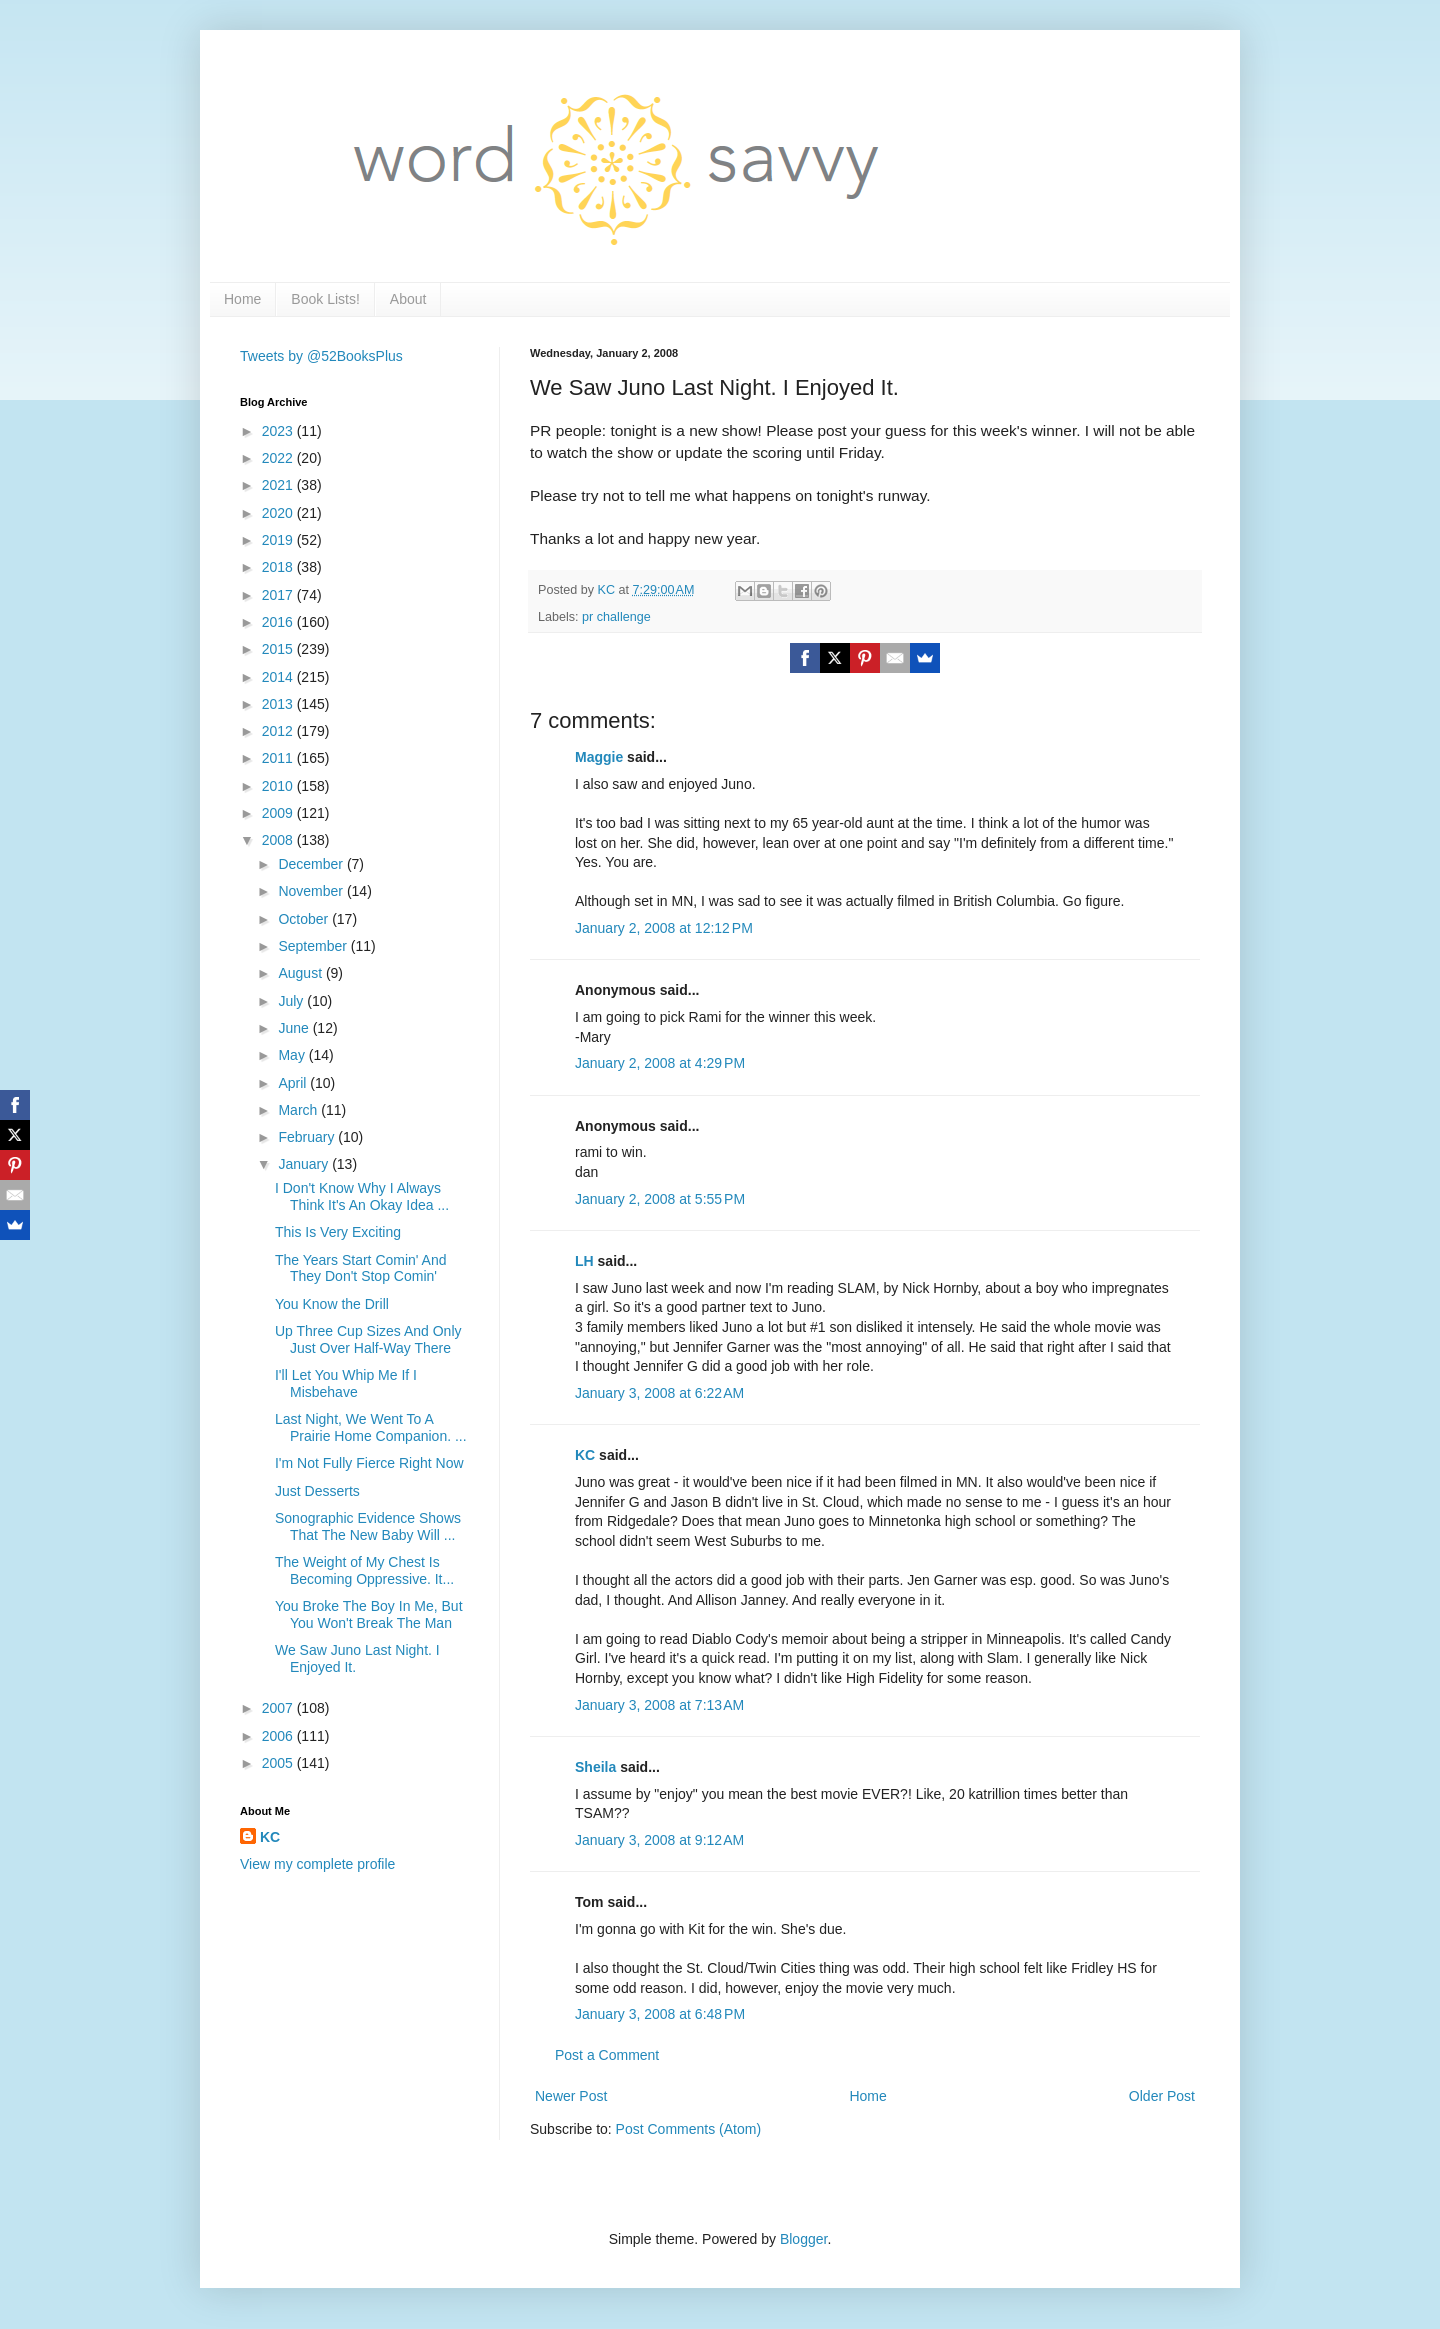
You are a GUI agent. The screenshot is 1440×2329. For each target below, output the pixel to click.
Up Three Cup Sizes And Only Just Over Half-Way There (368, 1339)
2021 (279, 485)
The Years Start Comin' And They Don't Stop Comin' (361, 1268)
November (312, 891)
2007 (279, 1708)
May (293, 1055)
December (312, 864)
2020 (279, 513)
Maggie (599, 757)
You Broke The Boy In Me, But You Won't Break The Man (369, 1614)
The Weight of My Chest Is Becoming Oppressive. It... (364, 1570)
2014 (279, 677)
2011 (279, 758)
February (308, 1137)
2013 (279, 704)
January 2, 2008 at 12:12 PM (664, 928)
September (314, 946)
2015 (279, 649)
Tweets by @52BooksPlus (321, 356)
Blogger (803, 2239)
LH (584, 1261)
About (408, 299)
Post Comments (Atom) (688, 2129)
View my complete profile (317, 1864)
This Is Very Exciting (338, 1232)
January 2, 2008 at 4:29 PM (660, 1063)
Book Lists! (325, 299)
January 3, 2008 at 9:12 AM (659, 1840)
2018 (279, 567)
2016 (279, 622)
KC (585, 1455)
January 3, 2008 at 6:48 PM (660, 2014)
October (305, 919)
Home (242, 299)
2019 (279, 540)
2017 (279, 595)
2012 (279, 731)
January (305, 1164)
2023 (279, 431)
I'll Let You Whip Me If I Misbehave (346, 1383)
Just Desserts (317, 1491)
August (301, 973)
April (294, 1083)
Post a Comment (607, 2055)
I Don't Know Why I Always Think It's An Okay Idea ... (362, 1196)
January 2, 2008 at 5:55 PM (660, 1199)
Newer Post (571, 2096)
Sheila (595, 1767)
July (292, 1001)
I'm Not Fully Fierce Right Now (369, 1463)
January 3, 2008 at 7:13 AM (659, 1705)
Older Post (1162, 2096)
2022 (279, 458)
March (299, 1110)
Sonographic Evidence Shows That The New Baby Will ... (368, 1526)
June (295, 1028)
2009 (279, 813)
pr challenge (616, 617)
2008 (279, 840)
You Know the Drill (332, 1304)
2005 (279, 1763)
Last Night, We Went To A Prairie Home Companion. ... (371, 1427)
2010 (279, 786)
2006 (279, 1736)
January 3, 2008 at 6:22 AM (659, 1393)
